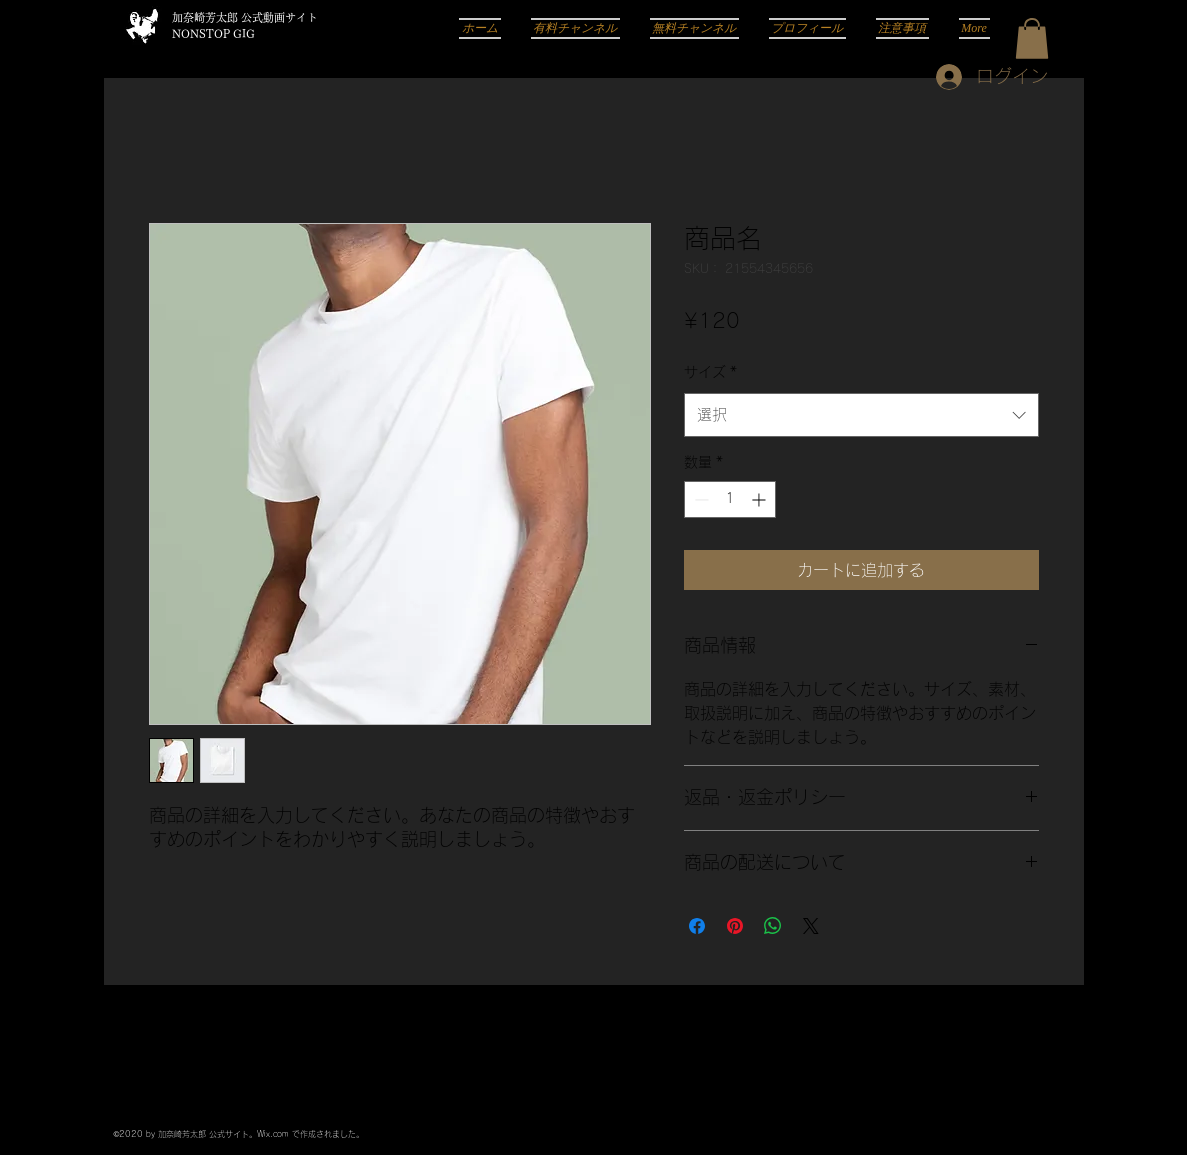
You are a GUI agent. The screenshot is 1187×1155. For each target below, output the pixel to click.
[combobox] (861, 415)
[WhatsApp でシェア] (773, 926)
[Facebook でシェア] (697, 926)
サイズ (710, 372)
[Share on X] (811, 926)
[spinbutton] (730, 499)
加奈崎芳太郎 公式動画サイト (245, 17)
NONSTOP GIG (213, 33)
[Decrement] (699, 499)
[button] (1032, 38)
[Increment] (760, 499)
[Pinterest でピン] (735, 926)
